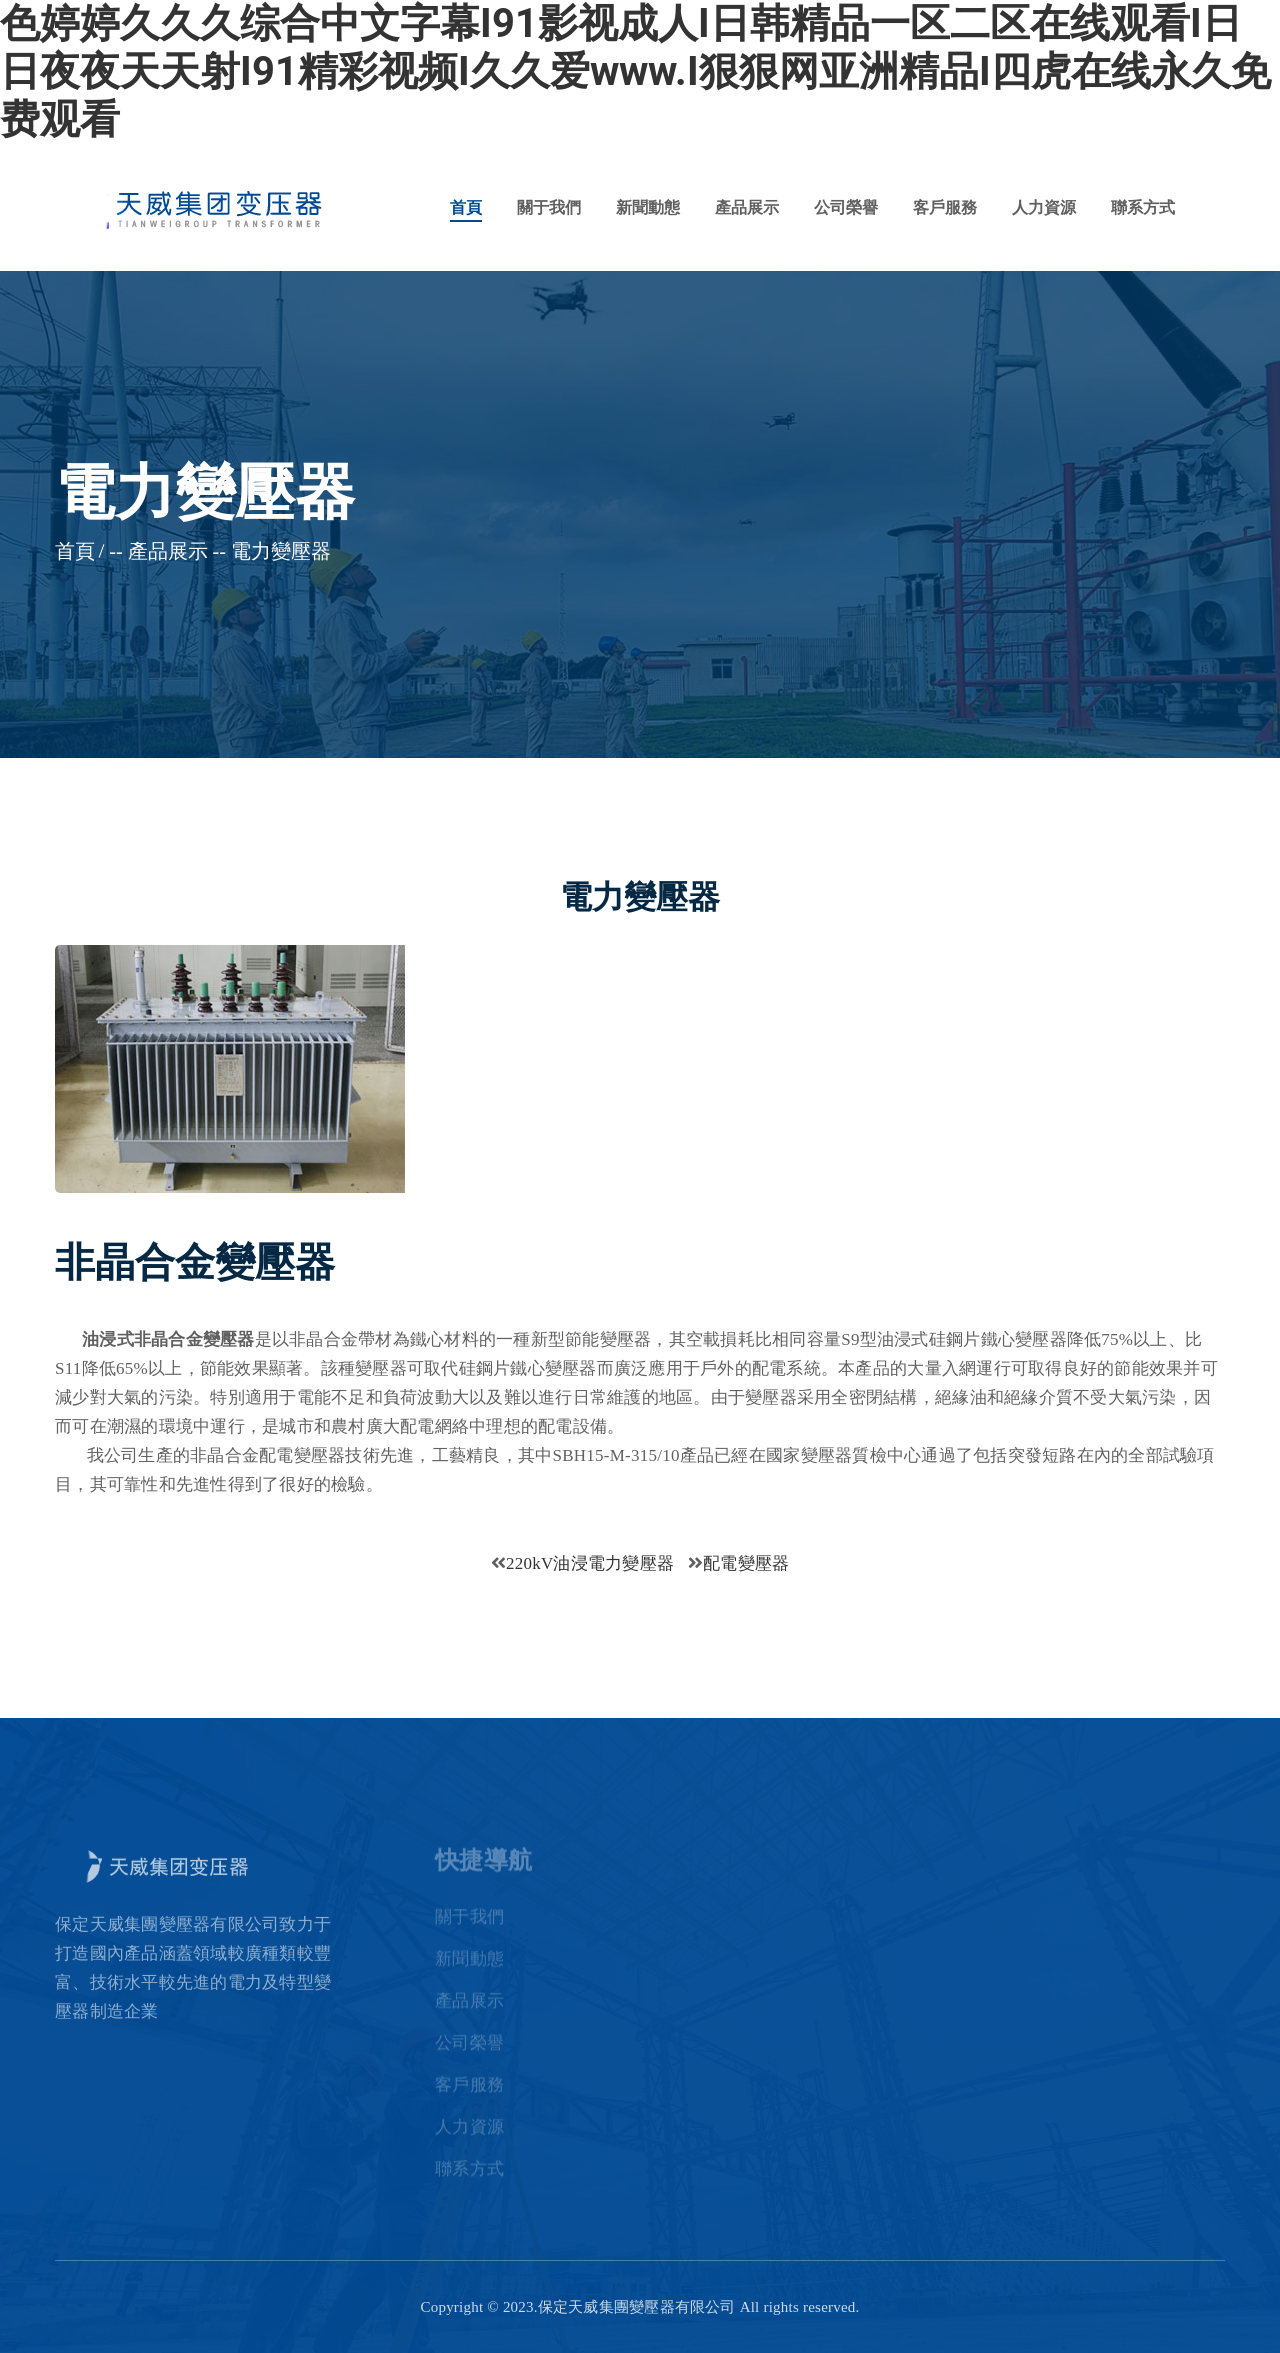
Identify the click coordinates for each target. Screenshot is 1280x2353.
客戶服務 (945, 207)
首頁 (466, 207)
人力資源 (1044, 207)
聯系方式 (1143, 207)
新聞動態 (648, 207)
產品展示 (747, 207)
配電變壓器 (746, 1563)
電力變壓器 (281, 551)
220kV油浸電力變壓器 (590, 1563)
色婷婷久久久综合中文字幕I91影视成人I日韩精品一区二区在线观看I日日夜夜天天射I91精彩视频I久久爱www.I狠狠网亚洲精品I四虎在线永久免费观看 (635, 71)
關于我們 (549, 207)
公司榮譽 (846, 207)
